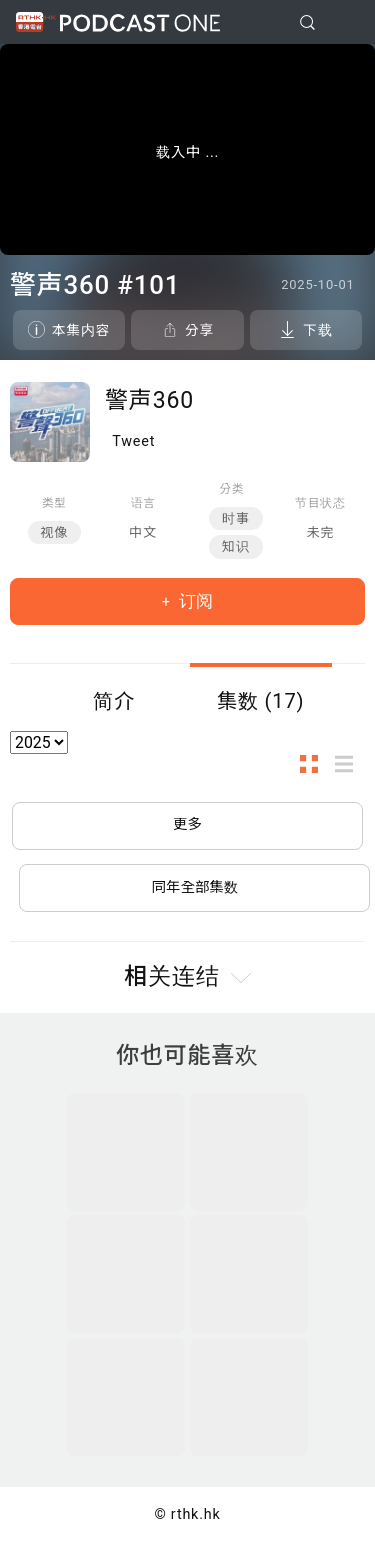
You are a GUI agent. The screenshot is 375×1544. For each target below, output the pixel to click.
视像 (55, 532)
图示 (315, 764)
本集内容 (81, 330)
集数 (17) (260, 701)
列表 (350, 764)
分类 (232, 489)
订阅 (194, 601)
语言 (143, 503)
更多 (187, 824)
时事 (236, 518)
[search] (307, 22)
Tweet (133, 441)
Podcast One (140, 22)
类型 (54, 503)
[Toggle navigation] (344, 23)
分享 (199, 330)
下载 (317, 330)
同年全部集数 (195, 887)
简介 (114, 701)
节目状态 (320, 503)
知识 (236, 546)
